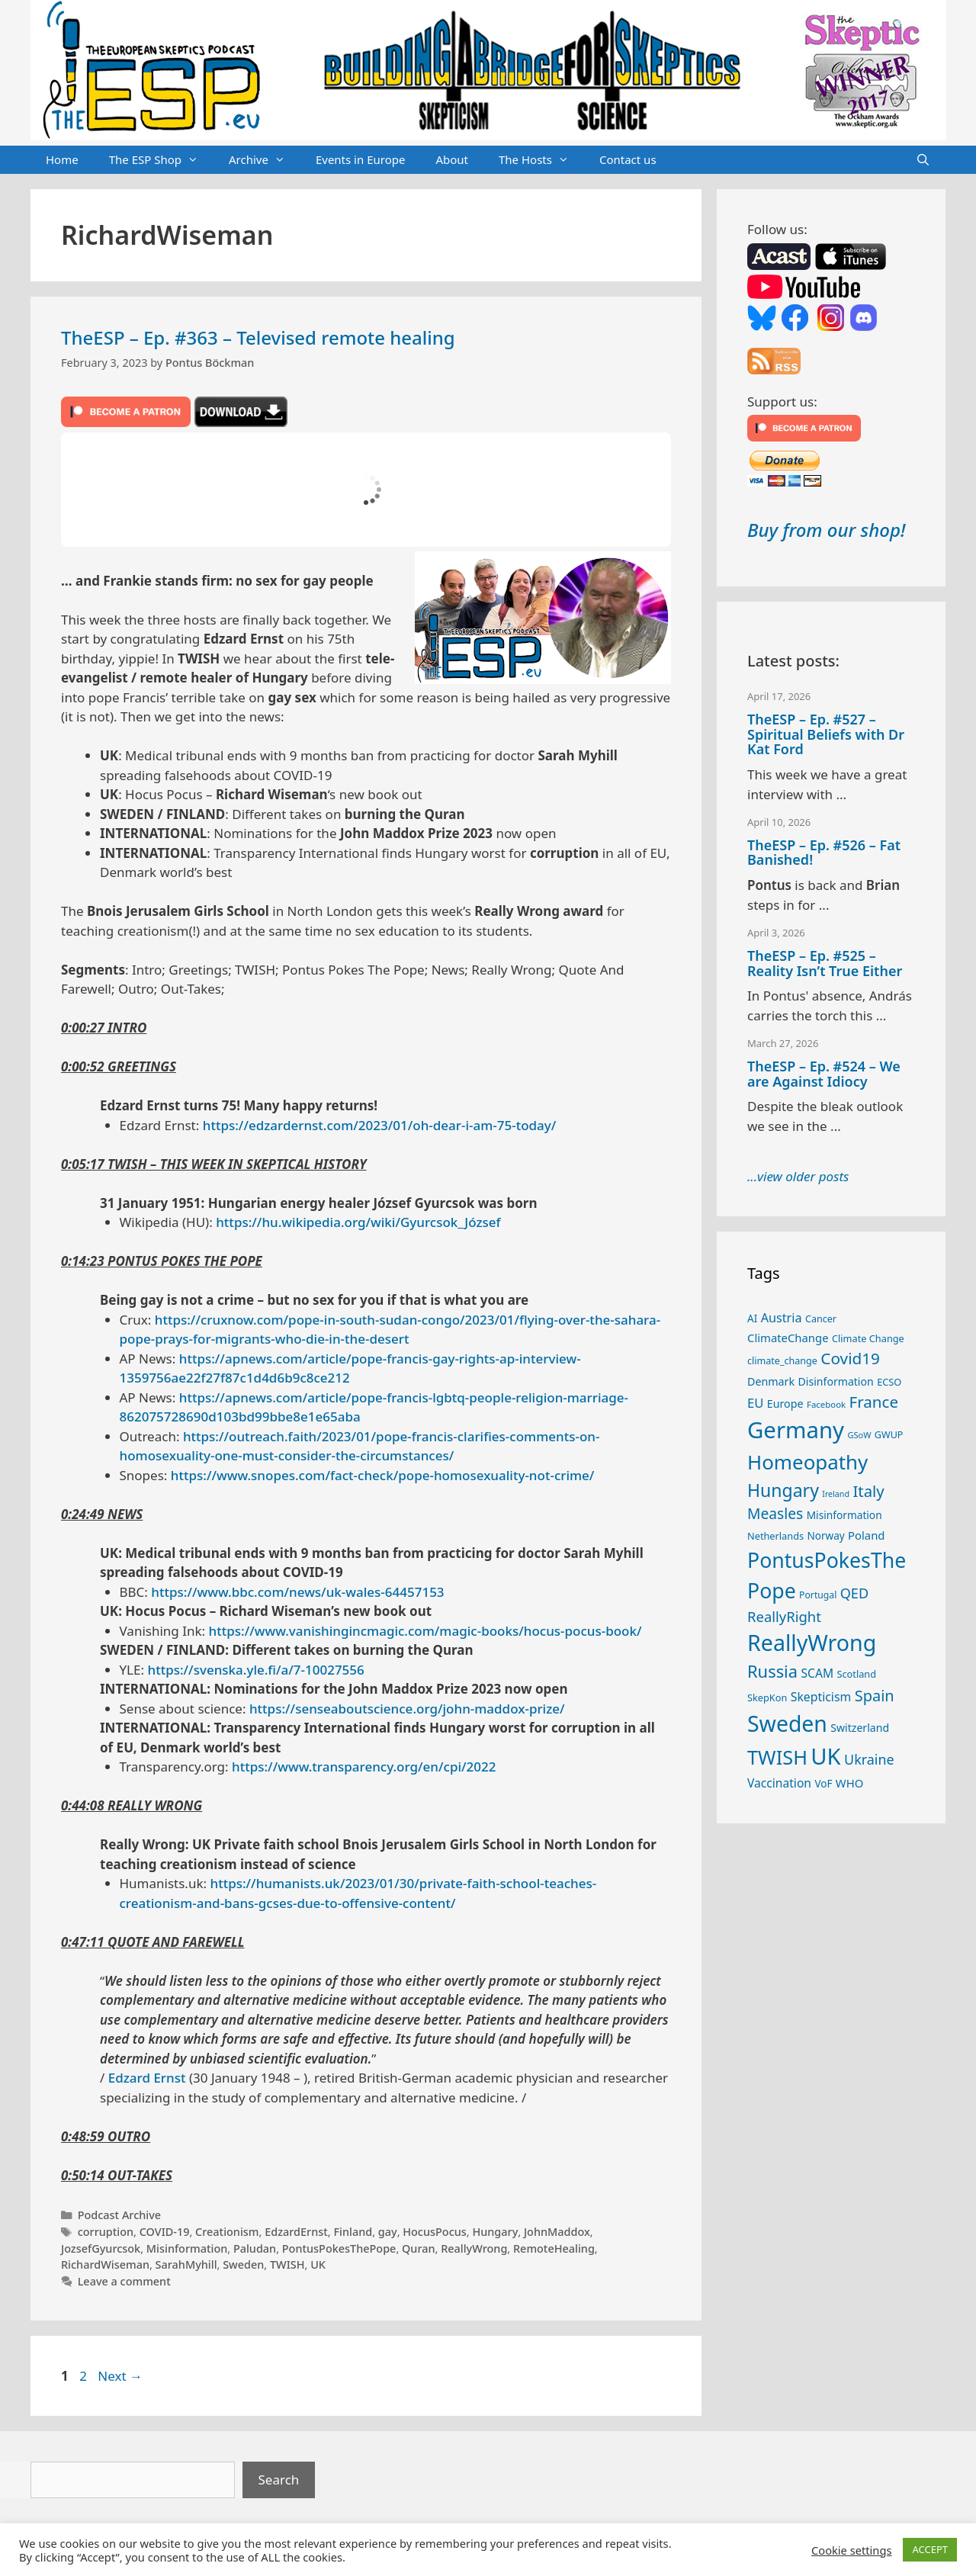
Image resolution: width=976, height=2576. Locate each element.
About (451, 159)
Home (62, 159)
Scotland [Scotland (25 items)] (856, 1674)
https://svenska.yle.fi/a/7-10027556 (255, 1669)
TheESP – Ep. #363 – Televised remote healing (258, 337)
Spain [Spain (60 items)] (874, 1695)
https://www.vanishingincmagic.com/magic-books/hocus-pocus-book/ (425, 1631)
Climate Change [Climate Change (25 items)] (868, 1338)
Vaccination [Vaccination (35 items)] (779, 1783)
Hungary (495, 2231)
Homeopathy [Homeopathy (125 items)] (807, 1462)
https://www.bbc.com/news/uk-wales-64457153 (297, 1592)
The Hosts (541, 160)
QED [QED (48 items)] (854, 1593)
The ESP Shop (161, 160)
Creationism (226, 2231)
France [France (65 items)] (873, 1401)
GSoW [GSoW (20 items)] (859, 1435)
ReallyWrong (474, 2248)
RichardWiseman (105, 2264)
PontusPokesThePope (339, 2248)
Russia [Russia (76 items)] (772, 1671)
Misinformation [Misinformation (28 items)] (844, 1515)
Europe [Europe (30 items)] (785, 1403)
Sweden (243, 2264)
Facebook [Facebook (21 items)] (826, 1404)
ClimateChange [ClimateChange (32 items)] (788, 1337)
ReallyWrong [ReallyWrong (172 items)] (811, 1642)
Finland (352, 2231)
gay (387, 2231)
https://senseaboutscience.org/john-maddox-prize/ (407, 1708)
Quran (418, 2248)
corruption (105, 2231)
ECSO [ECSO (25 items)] (889, 1382)
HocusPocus (435, 2231)
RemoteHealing (554, 2248)
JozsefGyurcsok (100, 2248)
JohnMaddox (557, 2231)
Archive (264, 160)
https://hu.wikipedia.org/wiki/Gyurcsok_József (358, 1222)
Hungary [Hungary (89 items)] (783, 1490)
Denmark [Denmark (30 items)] (771, 1381)
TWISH (287, 2264)
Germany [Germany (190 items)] (795, 1430)
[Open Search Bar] (923, 160)
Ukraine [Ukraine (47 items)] (869, 1759)
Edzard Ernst (147, 2077)
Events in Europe (361, 159)
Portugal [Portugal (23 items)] (817, 1594)
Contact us (628, 159)
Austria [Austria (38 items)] (781, 1317)
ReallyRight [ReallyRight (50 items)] (784, 1616)
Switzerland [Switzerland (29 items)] (859, 1727)
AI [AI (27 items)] (752, 1318)
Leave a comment (124, 2281)
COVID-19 (165, 2231)
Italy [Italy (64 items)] (868, 1491)
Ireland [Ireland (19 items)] (835, 1494)
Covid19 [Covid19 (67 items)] (850, 1358)
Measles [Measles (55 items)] (775, 1513)
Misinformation (186, 2248)
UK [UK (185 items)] (825, 1756)
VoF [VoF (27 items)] (823, 1784)
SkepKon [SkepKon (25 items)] (767, 1697)
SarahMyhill (186, 2264)
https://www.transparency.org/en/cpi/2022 (364, 1766)
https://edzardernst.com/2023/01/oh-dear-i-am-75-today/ (380, 1125)
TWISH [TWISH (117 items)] (777, 1757)
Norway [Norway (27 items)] (826, 1536)
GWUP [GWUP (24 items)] (889, 1434)
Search (279, 2479)
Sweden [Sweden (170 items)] (787, 1723)
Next (120, 2376)
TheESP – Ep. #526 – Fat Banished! (824, 852)
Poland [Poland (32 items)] (866, 1535)
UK (318, 2264)
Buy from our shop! (826, 529)
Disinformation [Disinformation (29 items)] (836, 1381)
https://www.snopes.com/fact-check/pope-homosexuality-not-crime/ (383, 1475)
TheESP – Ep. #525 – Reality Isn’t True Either (824, 963)
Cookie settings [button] (851, 2550)
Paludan (254, 2248)
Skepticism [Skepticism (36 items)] (821, 1696)
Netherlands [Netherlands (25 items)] (775, 1536)
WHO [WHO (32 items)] (849, 1783)
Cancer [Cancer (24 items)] (820, 1318)
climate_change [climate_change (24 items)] (782, 1360)
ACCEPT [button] (930, 2549)
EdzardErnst (296, 2231)
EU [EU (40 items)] (755, 1403)
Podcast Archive (119, 2215)
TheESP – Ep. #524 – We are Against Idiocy (824, 1073)
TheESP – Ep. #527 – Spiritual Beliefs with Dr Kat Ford (825, 734)
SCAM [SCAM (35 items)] (817, 1673)
